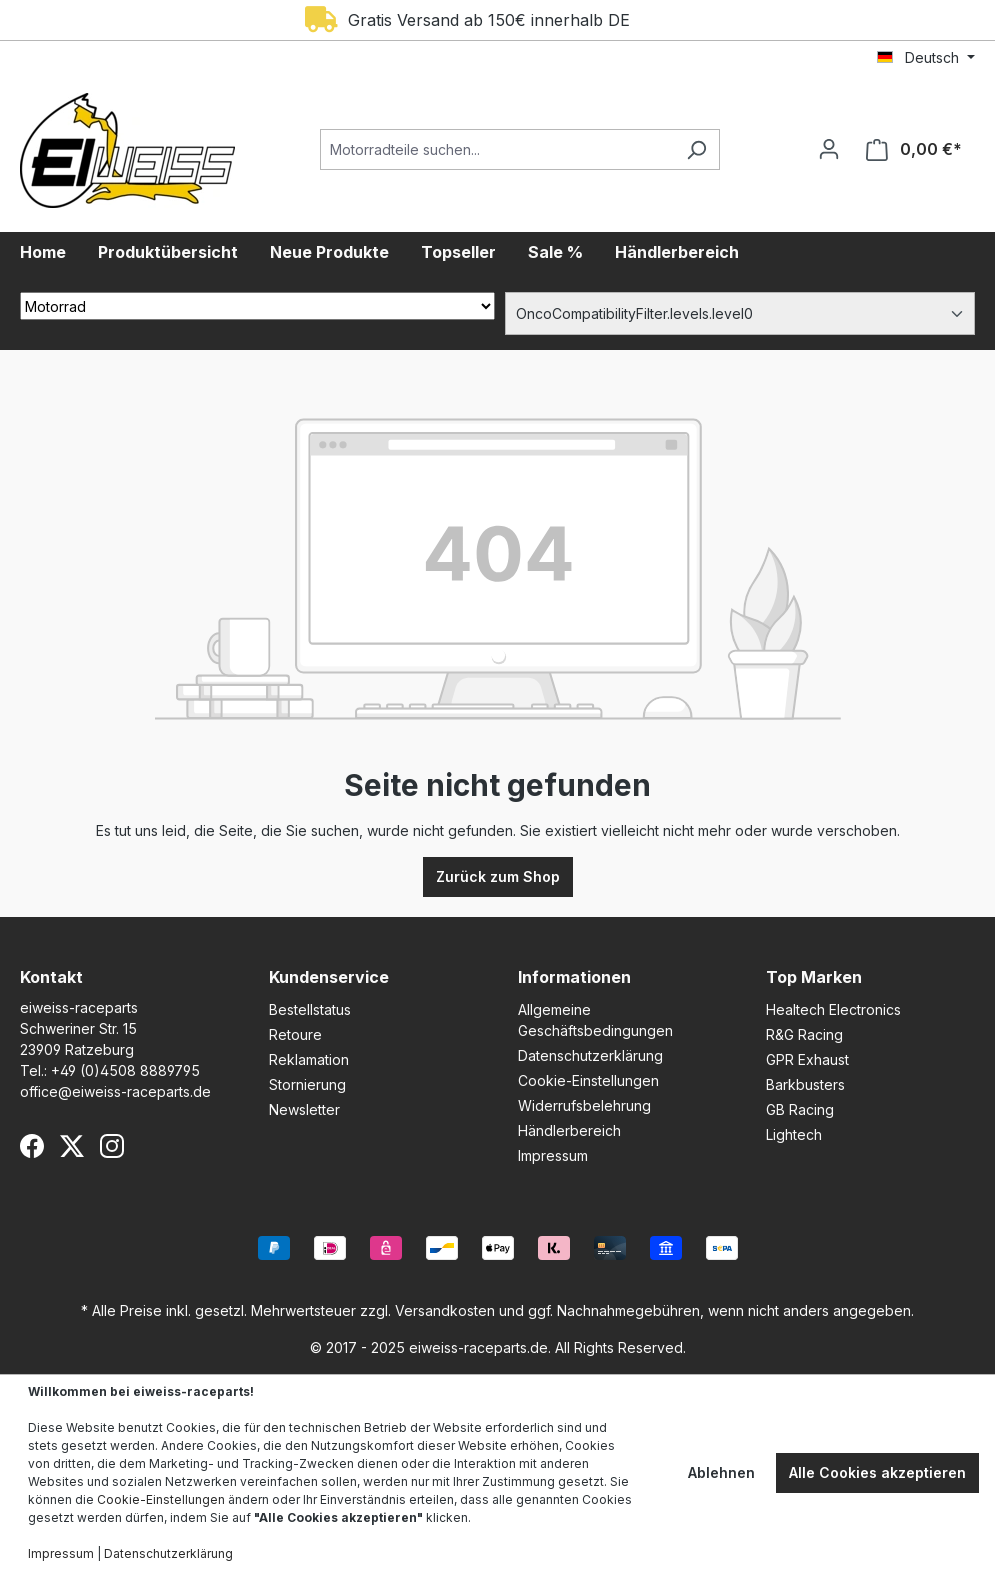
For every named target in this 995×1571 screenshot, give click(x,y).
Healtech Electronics (833, 1009)
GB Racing (800, 1109)
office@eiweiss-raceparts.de (115, 1091)
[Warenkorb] (914, 149)
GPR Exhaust (807, 1059)
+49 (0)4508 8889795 (125, 1070)
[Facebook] (32, 1146)
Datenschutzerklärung (590, 1055)
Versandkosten (445, 1310)
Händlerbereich (569, 1130)
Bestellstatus (310, 1009)
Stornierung (307, 1084)
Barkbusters (805, 1084)
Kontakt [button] (51, 977)
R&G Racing (804, 1034)
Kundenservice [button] (329, 977)
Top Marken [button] (814, 977)
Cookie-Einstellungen (588, 1080)
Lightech (794, 1134)
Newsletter (304, 1109)
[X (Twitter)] (72, 1146)
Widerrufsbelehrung (584, 1105)
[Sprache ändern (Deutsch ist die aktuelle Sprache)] (926, 58)
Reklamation (309, 1059)
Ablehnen (721, 1472)
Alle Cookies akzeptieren (877, 1472)
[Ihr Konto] (829, 149)
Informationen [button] (574, 977)
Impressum (553, 1155)
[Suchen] (696, 149)
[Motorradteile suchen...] (497, 149)
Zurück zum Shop (498, 876)
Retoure (295, 1034)
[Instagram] (112, 1146)
